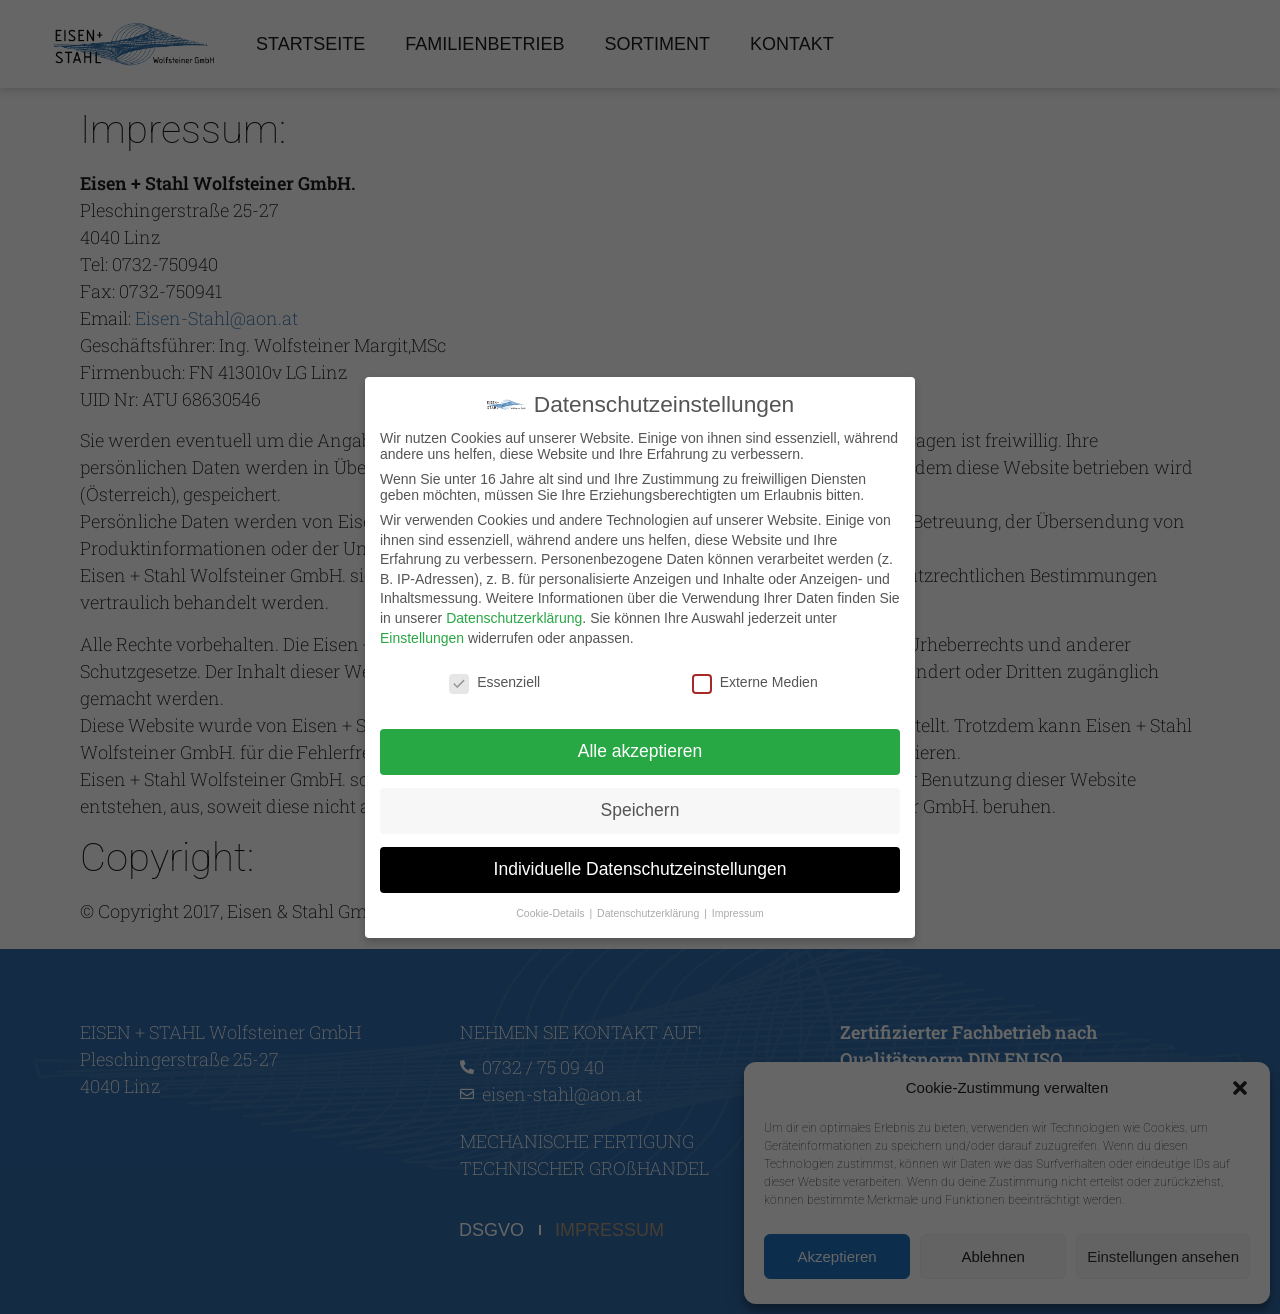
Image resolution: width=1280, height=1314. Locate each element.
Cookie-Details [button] (551, 912)
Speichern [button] (640, 810)
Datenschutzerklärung (514, 618)
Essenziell (494, 682)
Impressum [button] (738, 912)
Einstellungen (422, 637)
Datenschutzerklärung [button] (649, 912)
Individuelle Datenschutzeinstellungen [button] (640, 869)
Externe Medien (755, 682)
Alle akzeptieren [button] (640, 751)
